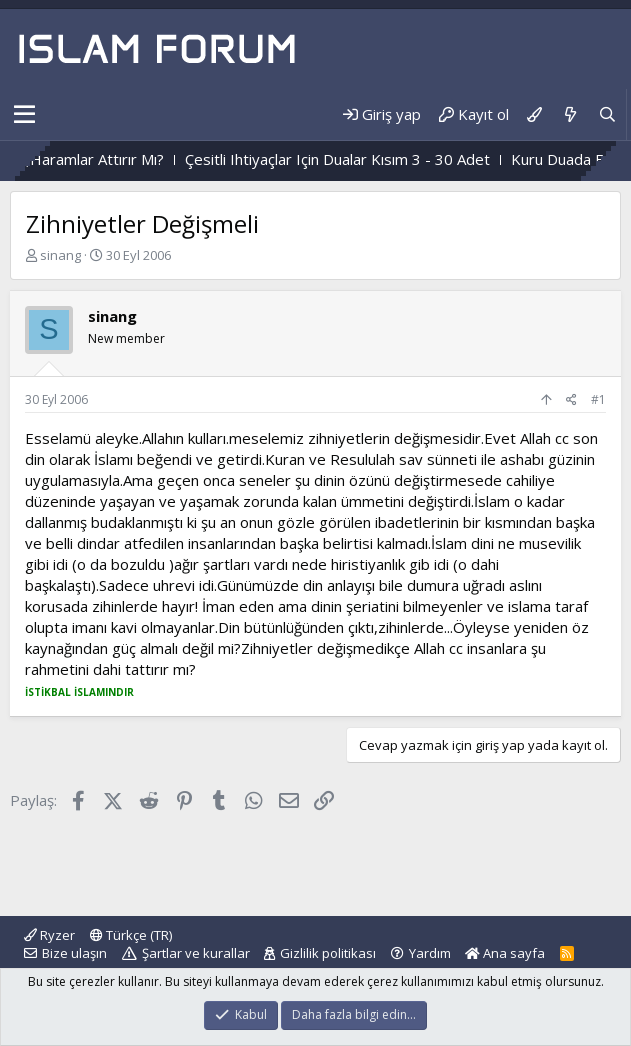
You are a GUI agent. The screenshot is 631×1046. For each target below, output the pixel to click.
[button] (24, 115)
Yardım (430, 953)
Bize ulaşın (74, 953)
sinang (60, 255)
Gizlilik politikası (328, 953)
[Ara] (607, 114)
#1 (598, 399)
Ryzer (49, 935)
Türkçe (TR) (131, 935)
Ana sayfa (505, 953)
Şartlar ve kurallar (196, 953)
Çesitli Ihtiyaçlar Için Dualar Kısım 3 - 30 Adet (365, 159)
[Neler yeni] (569, 114)
